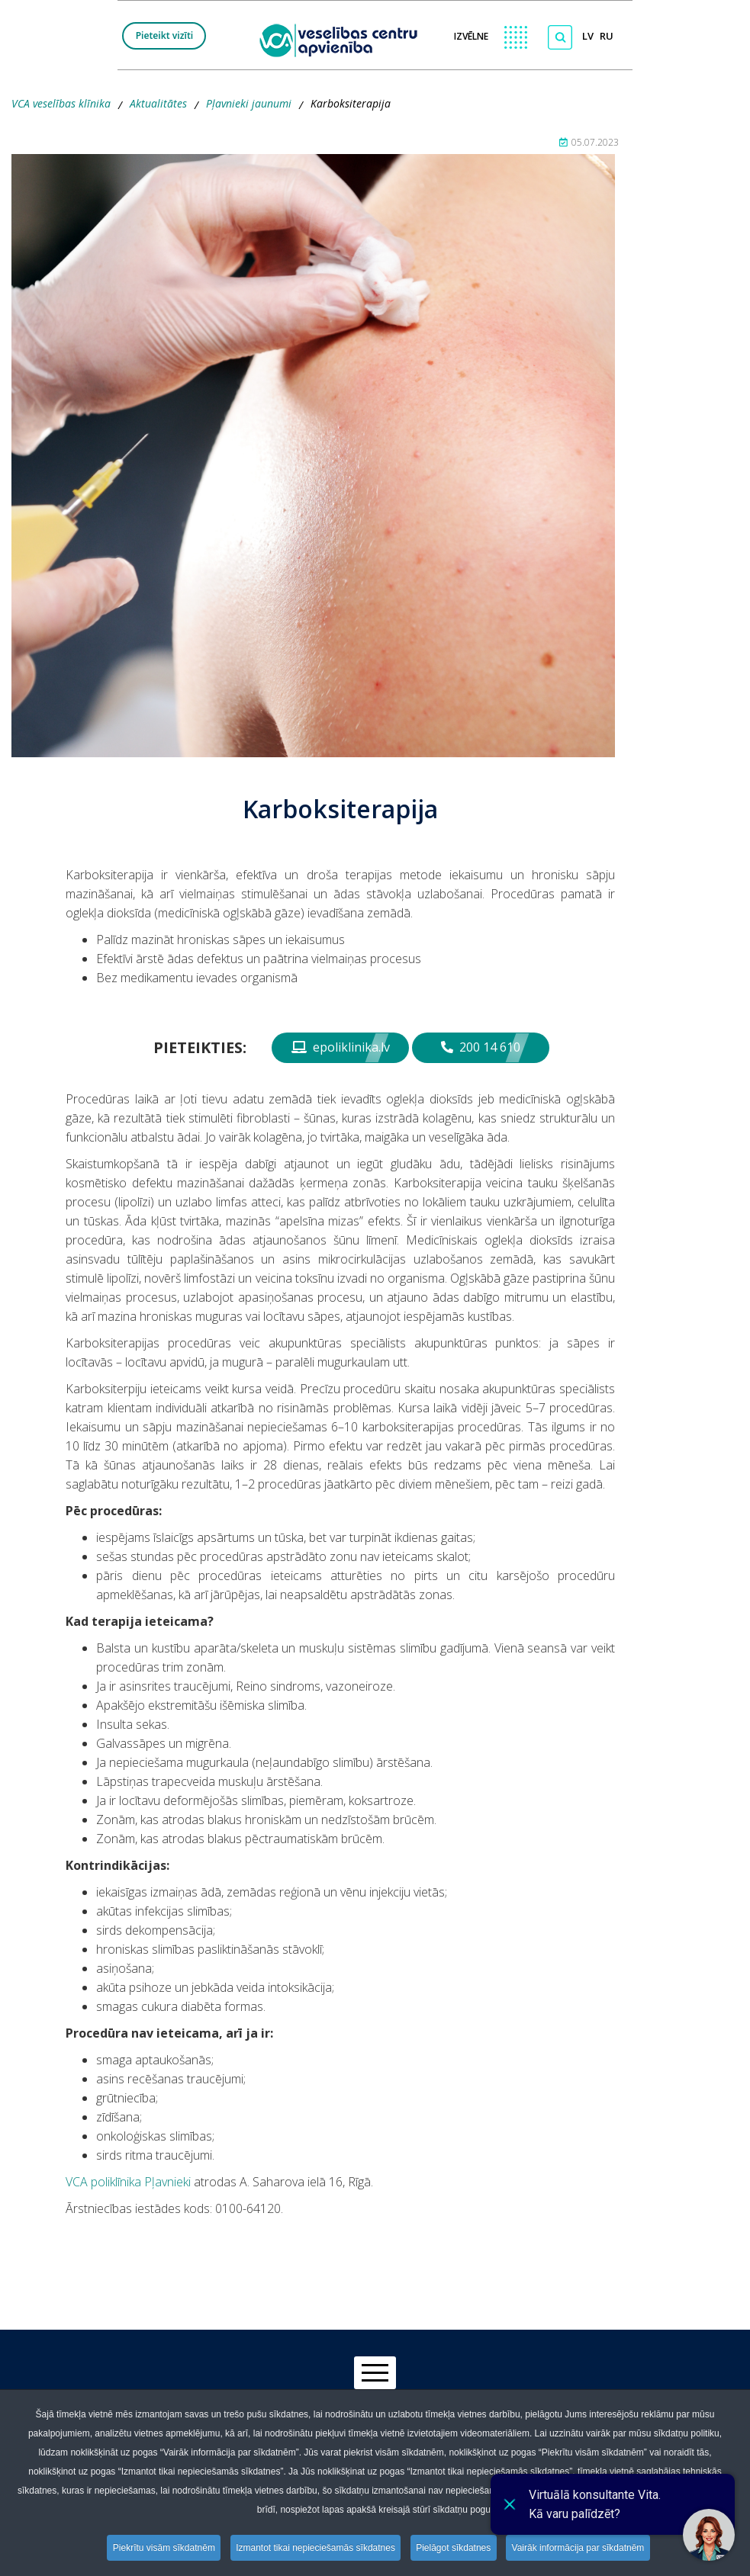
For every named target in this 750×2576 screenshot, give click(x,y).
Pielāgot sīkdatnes (454, 2547)
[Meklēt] (560, 37)
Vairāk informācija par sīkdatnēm (580, 2547)
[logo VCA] (343, 38)
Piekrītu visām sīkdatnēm (162, 2547)
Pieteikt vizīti (165, 35)
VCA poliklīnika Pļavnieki (128, 2181)
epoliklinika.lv (340, 1047)
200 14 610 (480, 1047)
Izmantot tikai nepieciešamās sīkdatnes (315, 2547)
